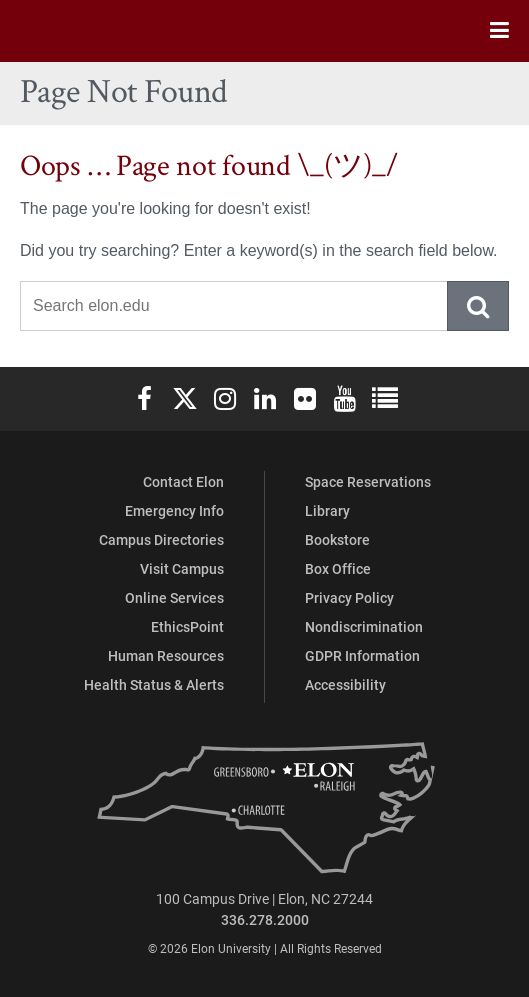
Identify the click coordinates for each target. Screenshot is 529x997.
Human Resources (166, 655)
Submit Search (479, 306)
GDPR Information (362, 655)
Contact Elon (183, 481)
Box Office (338, 568)
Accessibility (345, 684)
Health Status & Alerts (154, 684)
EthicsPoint (187, 626)
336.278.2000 (265, 919)
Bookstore (337, 539)
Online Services (174, 597)
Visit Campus (182, 568)
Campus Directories (161, 539)
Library (327, 510)
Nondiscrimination (364, 626)
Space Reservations (368, 481)
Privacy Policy (349, 597)
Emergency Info (174, 510)
